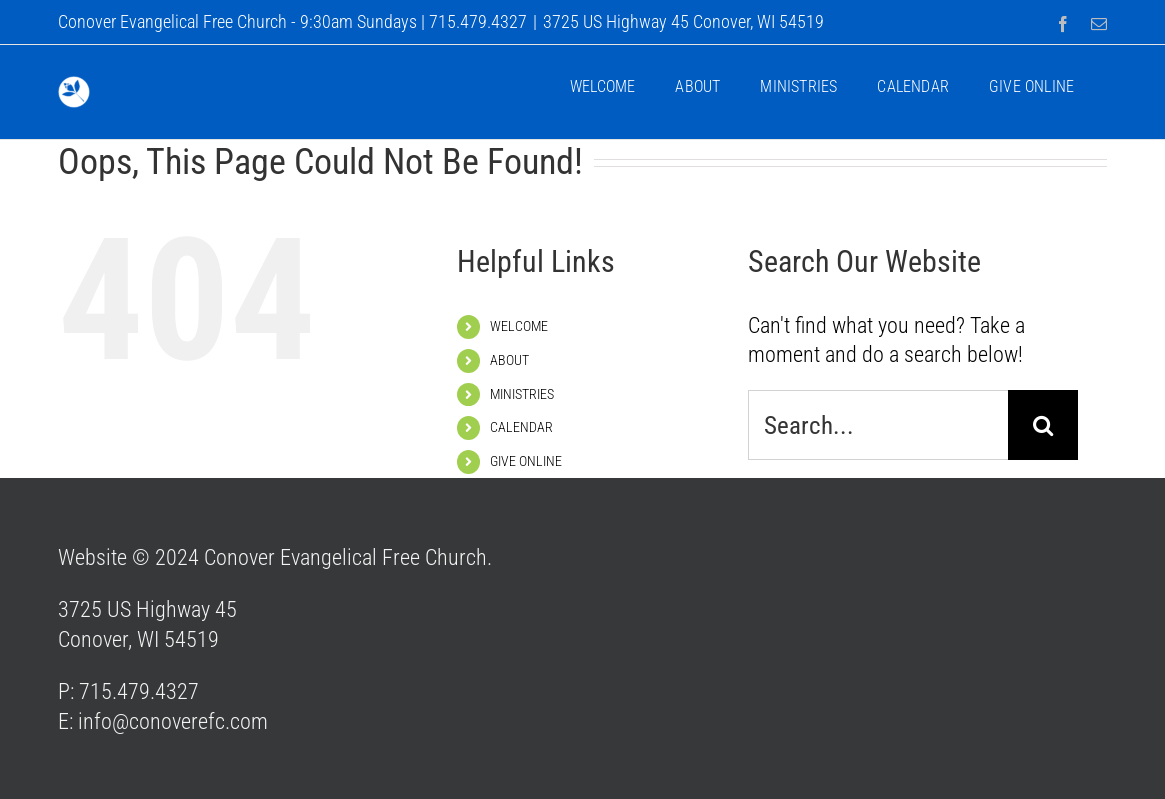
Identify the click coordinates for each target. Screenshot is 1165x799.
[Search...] (878, 425)
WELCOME (519, 326)
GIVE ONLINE (526, 461)
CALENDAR (521, 427)
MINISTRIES (522, 394)
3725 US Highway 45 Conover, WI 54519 (683, 21)
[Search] (1043, 425)
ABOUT (509, 360)
